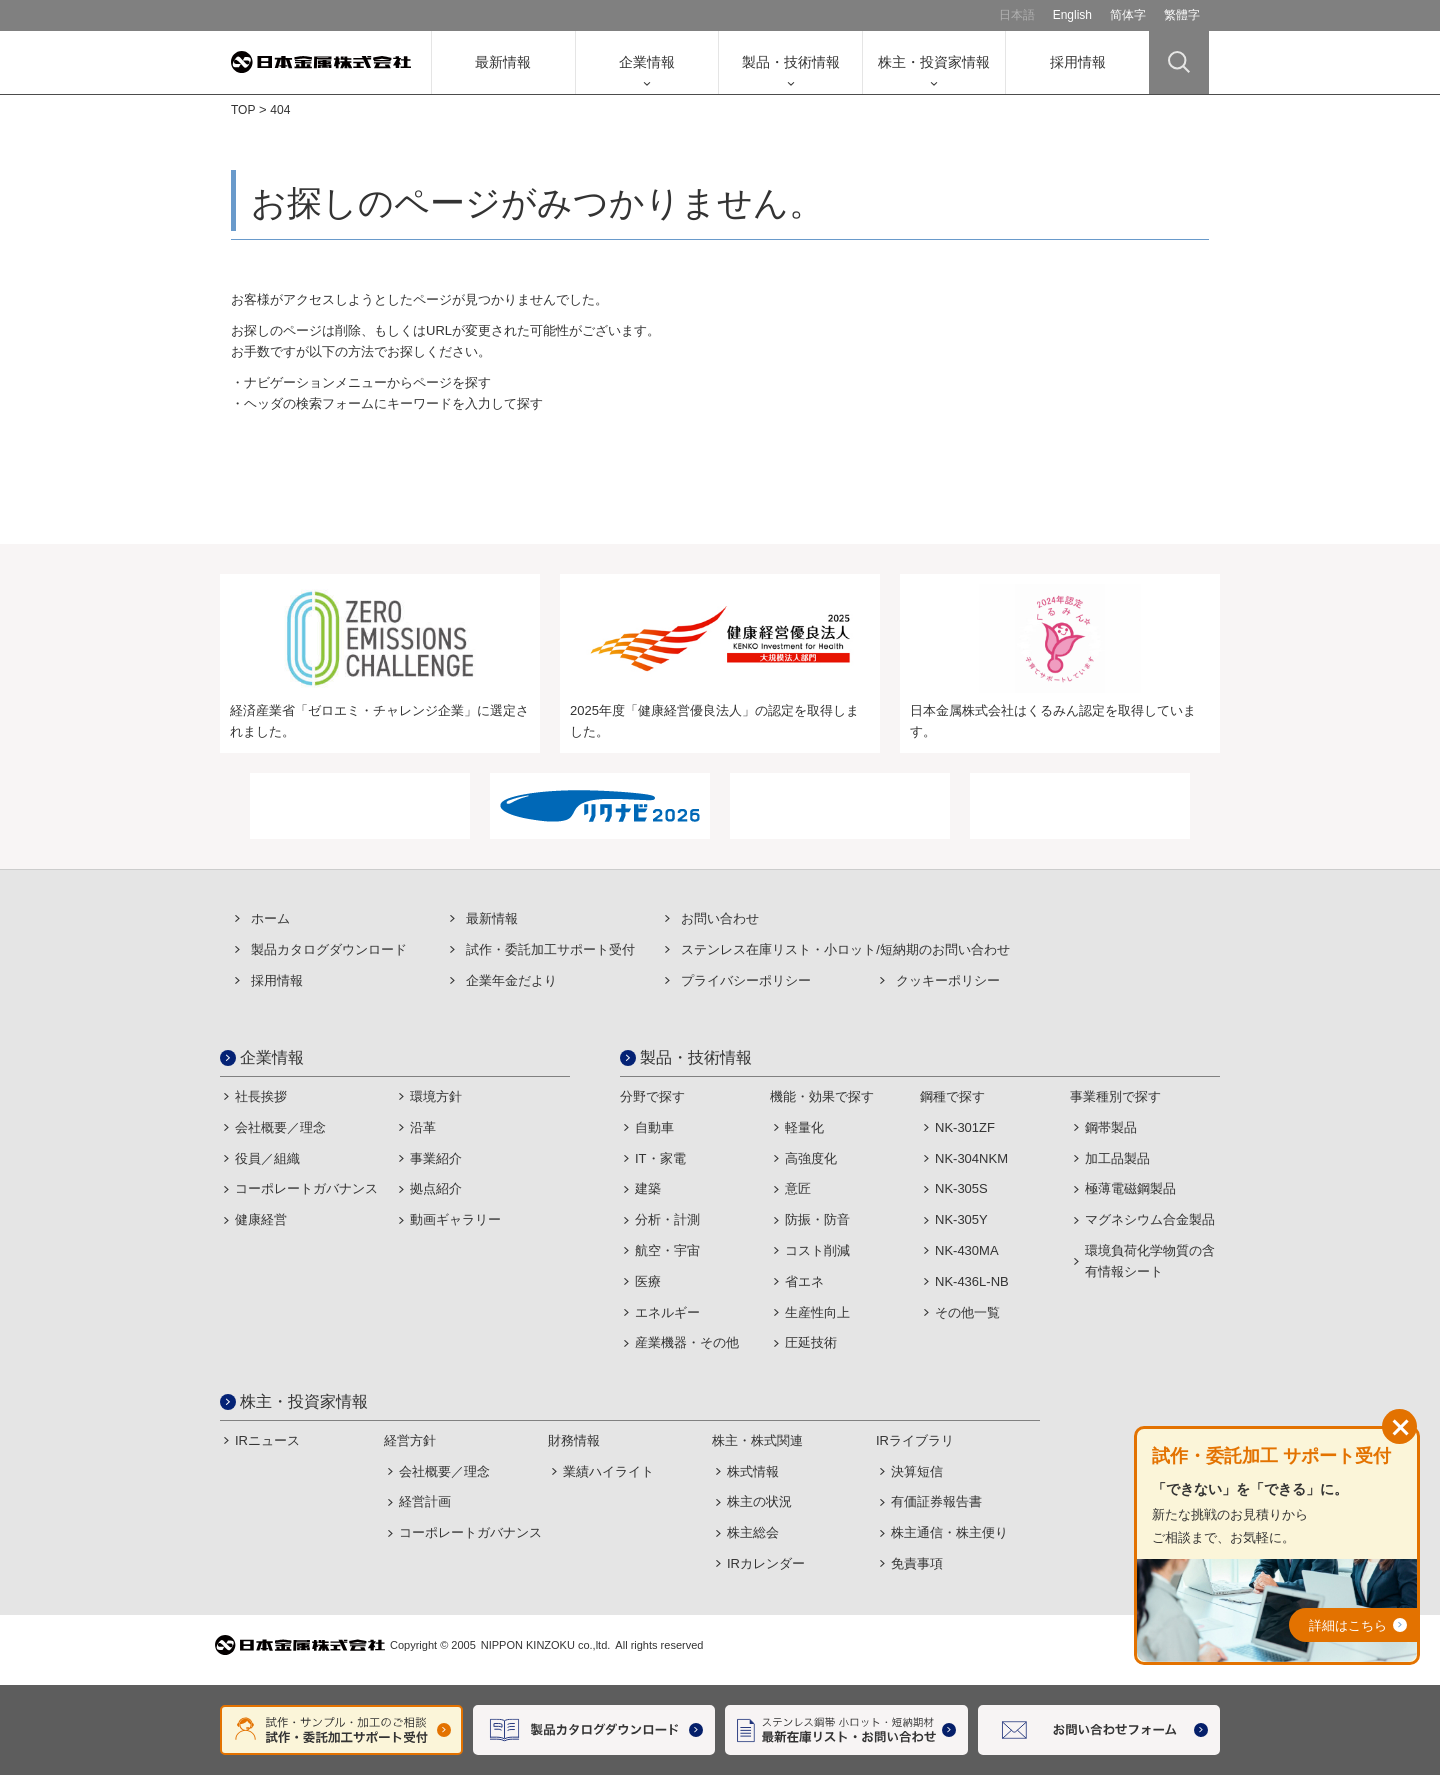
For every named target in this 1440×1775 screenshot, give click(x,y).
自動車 (654, 1127)
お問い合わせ (720, 918)
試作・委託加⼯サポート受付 (550, 949)
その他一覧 (967, 1312)
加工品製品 (1117, 1158)
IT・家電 (660, 1158)
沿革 (423, 1127)
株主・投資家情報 (934, 62)
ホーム (270, 918)
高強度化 (811, 1158)
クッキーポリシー (948, 980)
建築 (648, 1188)
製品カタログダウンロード (329, 949)
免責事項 (917, 1563)
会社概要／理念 (280, 1127)
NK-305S (961, 1188)
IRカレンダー (766, 1563)
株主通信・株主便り (949, 1532)
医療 (648, 1281)
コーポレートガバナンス (306, 1188)
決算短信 (917, 1471)
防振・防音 (817, 1219)
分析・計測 (667, 1219)
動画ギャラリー (455, 1219)
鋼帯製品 (1111, 1127)
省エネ (804, 1281)
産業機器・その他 (687, 1342)
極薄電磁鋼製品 (1130, 1188)
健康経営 (261, 1219)
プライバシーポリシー (746, 980)
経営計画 (425, 1501)
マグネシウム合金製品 (1150, 1219)
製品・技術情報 (791, 62)
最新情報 (503, 62)
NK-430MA (967, 1250)
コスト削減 (817, 1250)
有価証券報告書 (936, 1501)
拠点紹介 (436, 1188)
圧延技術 (811, 1342)
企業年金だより (511, 980)
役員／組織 (267, 1158)
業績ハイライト (608, 1471)
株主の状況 (759, 1501)
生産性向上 (817, 1312)
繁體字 (1182, 15)
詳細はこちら (1348, 1625)
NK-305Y (961, 1219)
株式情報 (753, 1471)
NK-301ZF (965, 1127)
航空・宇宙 (667, 1250)
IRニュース (267, 1440)
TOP (243, 110)
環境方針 (436, 1096)
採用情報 (1078, 62)
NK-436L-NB (972, 1281)
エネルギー (667, 1312)
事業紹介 (436, 1158)
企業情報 (647, 62)
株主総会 (753, 1532)
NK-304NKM (971, 1158)
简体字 (1128, 15)
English (1072, 15)
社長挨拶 (261, 1096)
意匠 (798, 1188)
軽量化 (804, 1127)
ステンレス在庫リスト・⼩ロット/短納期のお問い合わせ (845, 949)
